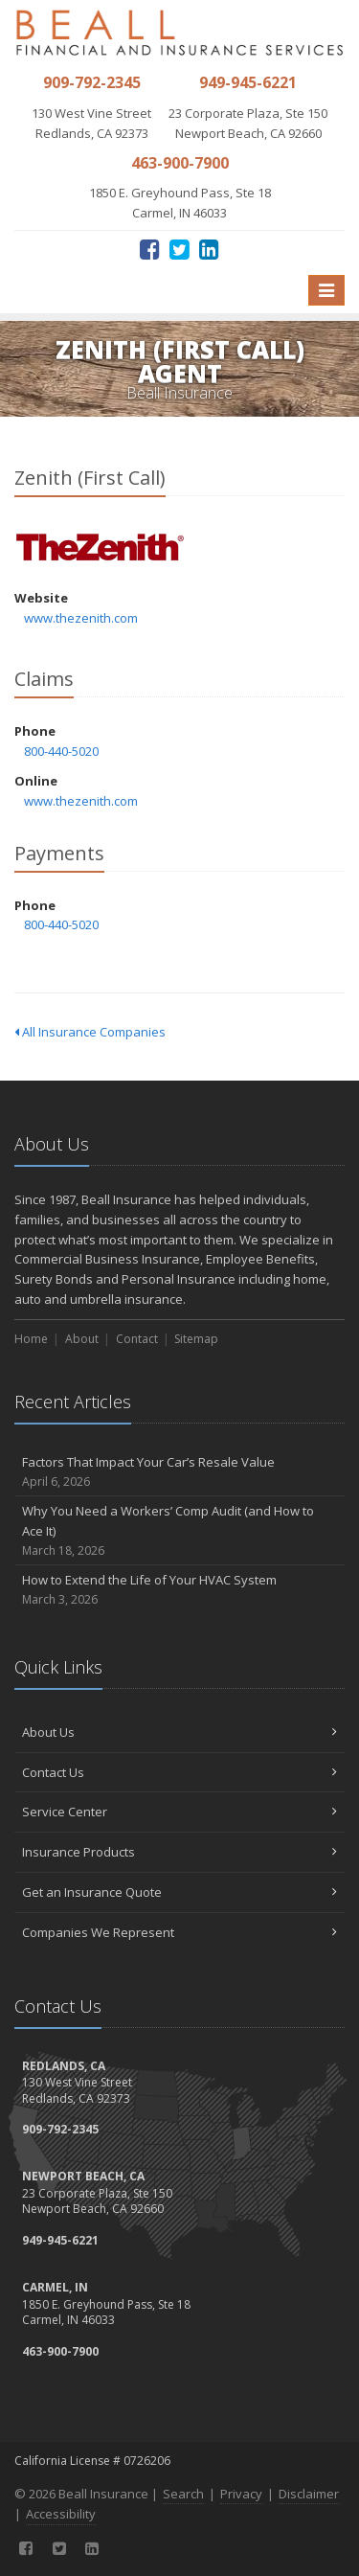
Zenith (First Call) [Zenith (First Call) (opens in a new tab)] (100, 546)
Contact (137, 1339)
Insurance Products (179, 1851)
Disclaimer (309, 2493)
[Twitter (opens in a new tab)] (179, 248)
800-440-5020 (61, 751)
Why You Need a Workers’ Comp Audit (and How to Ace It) (179, 1531)
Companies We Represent (179, 1932)
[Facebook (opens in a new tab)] (150, 248)
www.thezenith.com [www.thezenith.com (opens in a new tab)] (81, 618)
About (82, 1339)
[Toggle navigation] (326, 290)
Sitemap (196, 1339)
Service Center (179, 1811)
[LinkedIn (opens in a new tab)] (209, 248)
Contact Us (179, 1772)
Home (31, 1339)
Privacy (241, 2493)
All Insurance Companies (90, 1031)
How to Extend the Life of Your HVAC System (179, 1589)
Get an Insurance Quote (179, 1892)
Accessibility (61, 2513)
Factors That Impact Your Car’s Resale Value (179, 1472)
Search (183, 2493)
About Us (179, 1732)
